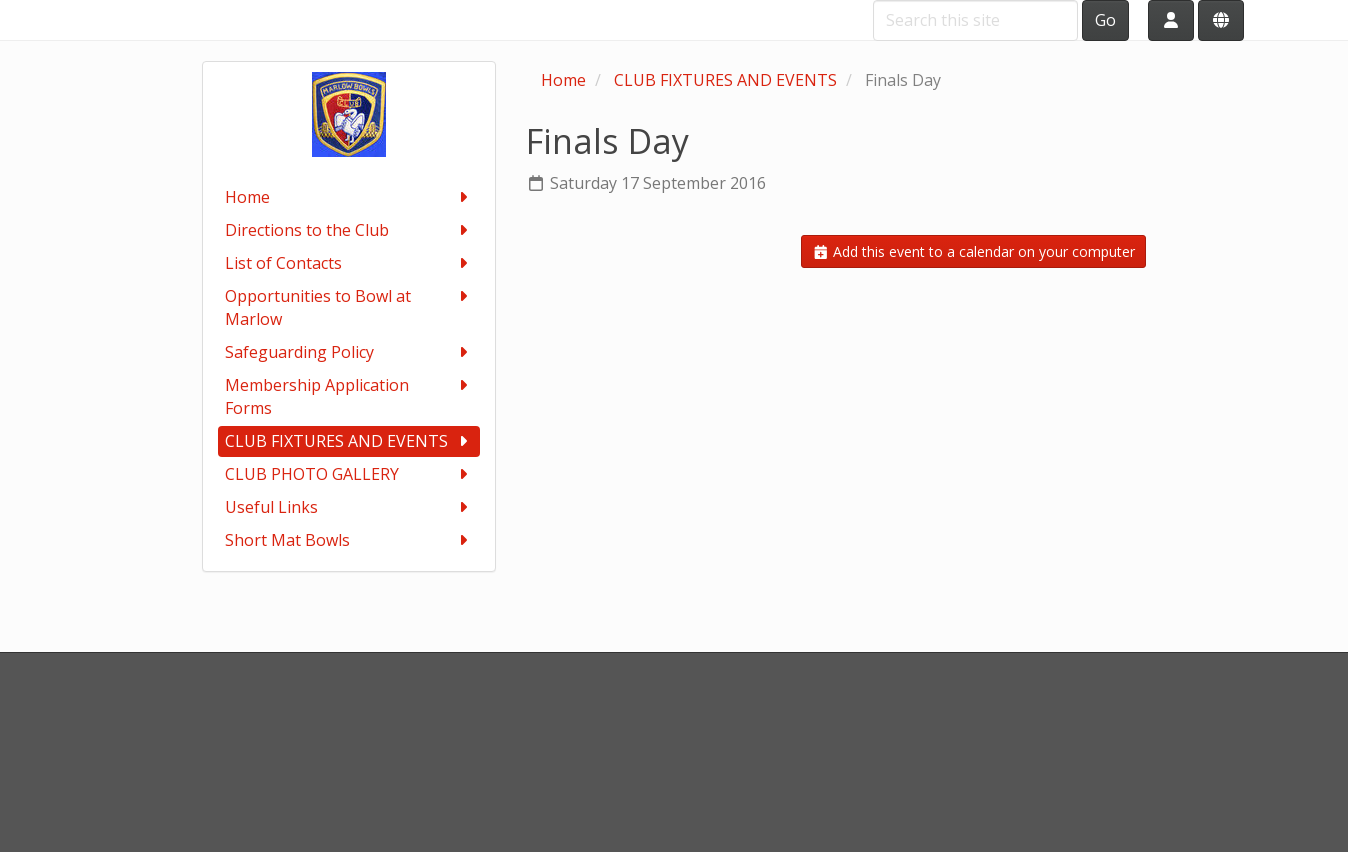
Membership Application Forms (349, 396)
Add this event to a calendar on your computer (974, 251)
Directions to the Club (349, 230)
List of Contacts (349, 263)
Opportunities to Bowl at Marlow (349, 307)
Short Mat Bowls (349, 540)
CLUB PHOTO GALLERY (349, 474)
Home (349, 197)
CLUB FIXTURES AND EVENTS (349, 441)
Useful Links (349, 507)
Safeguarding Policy (349, 352)
